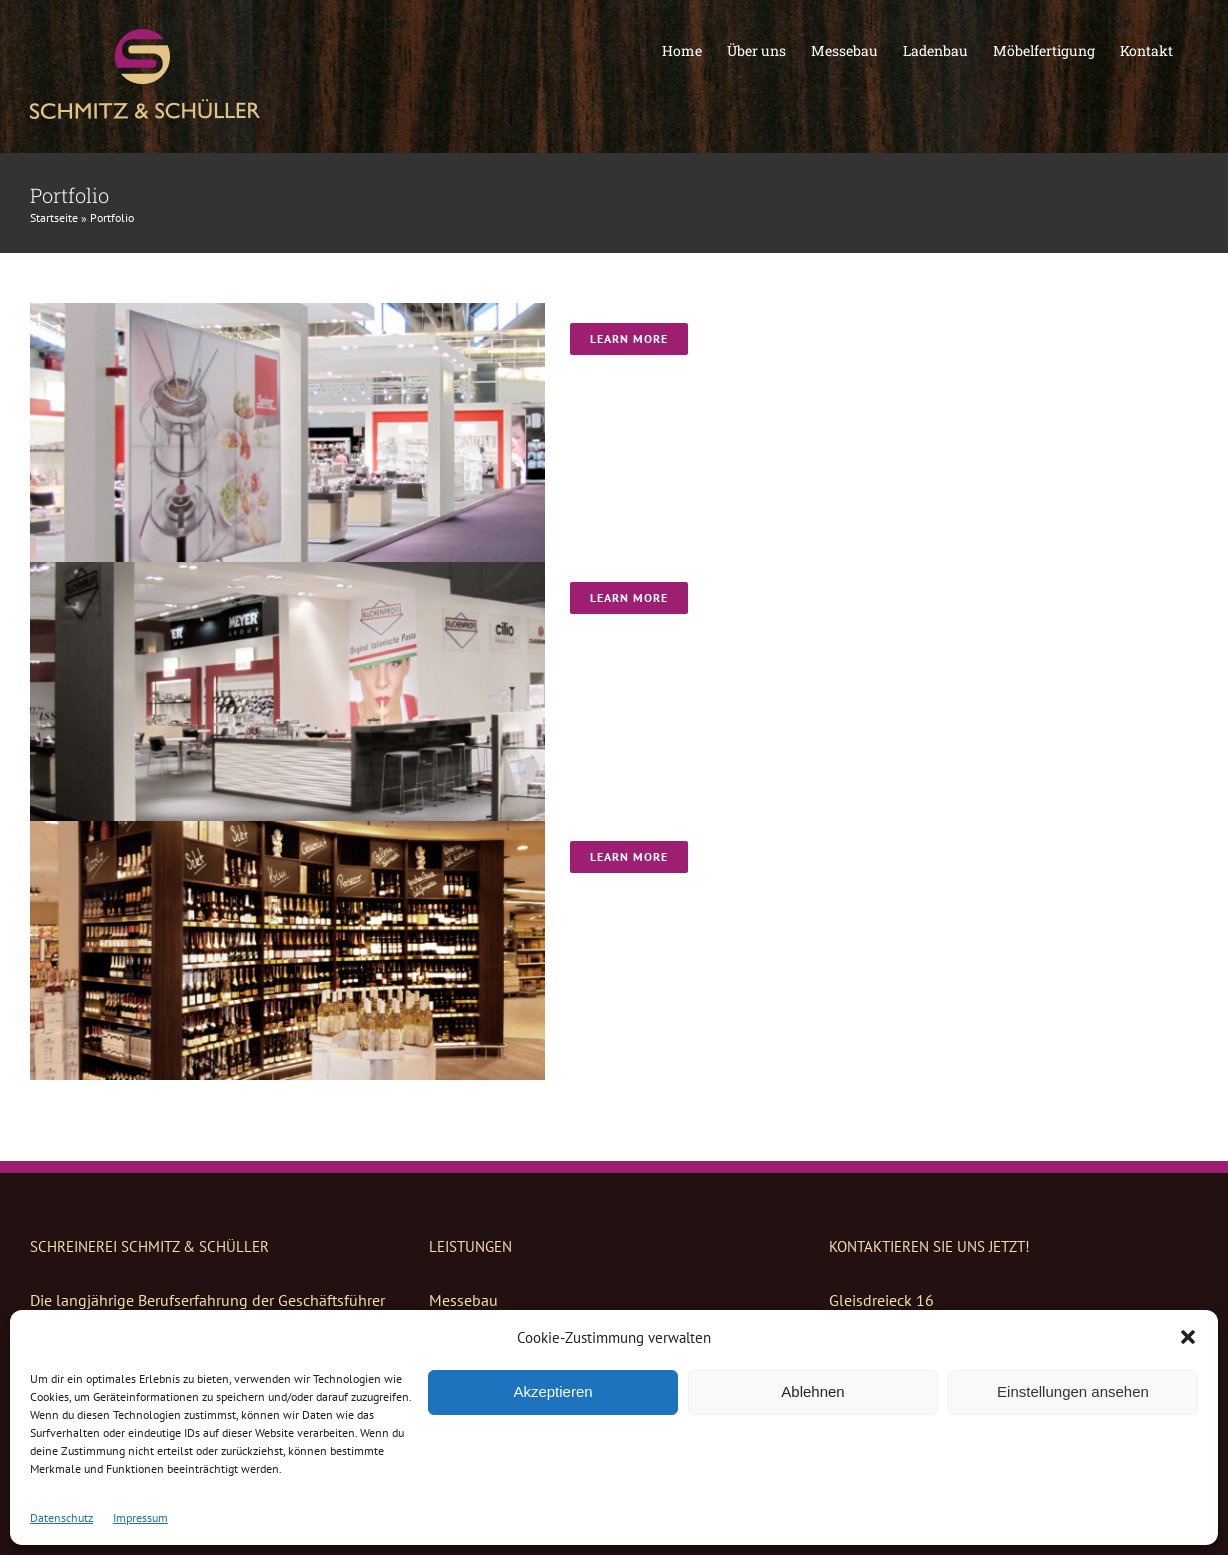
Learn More (629, 338)
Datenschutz (61, 1517)
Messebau (463, 1300)
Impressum (140, 1517)
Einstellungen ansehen (1073, 1391)
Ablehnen (812, 1391)
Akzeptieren (552, 1391)
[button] (1188, 1337)
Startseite (54, 217)
